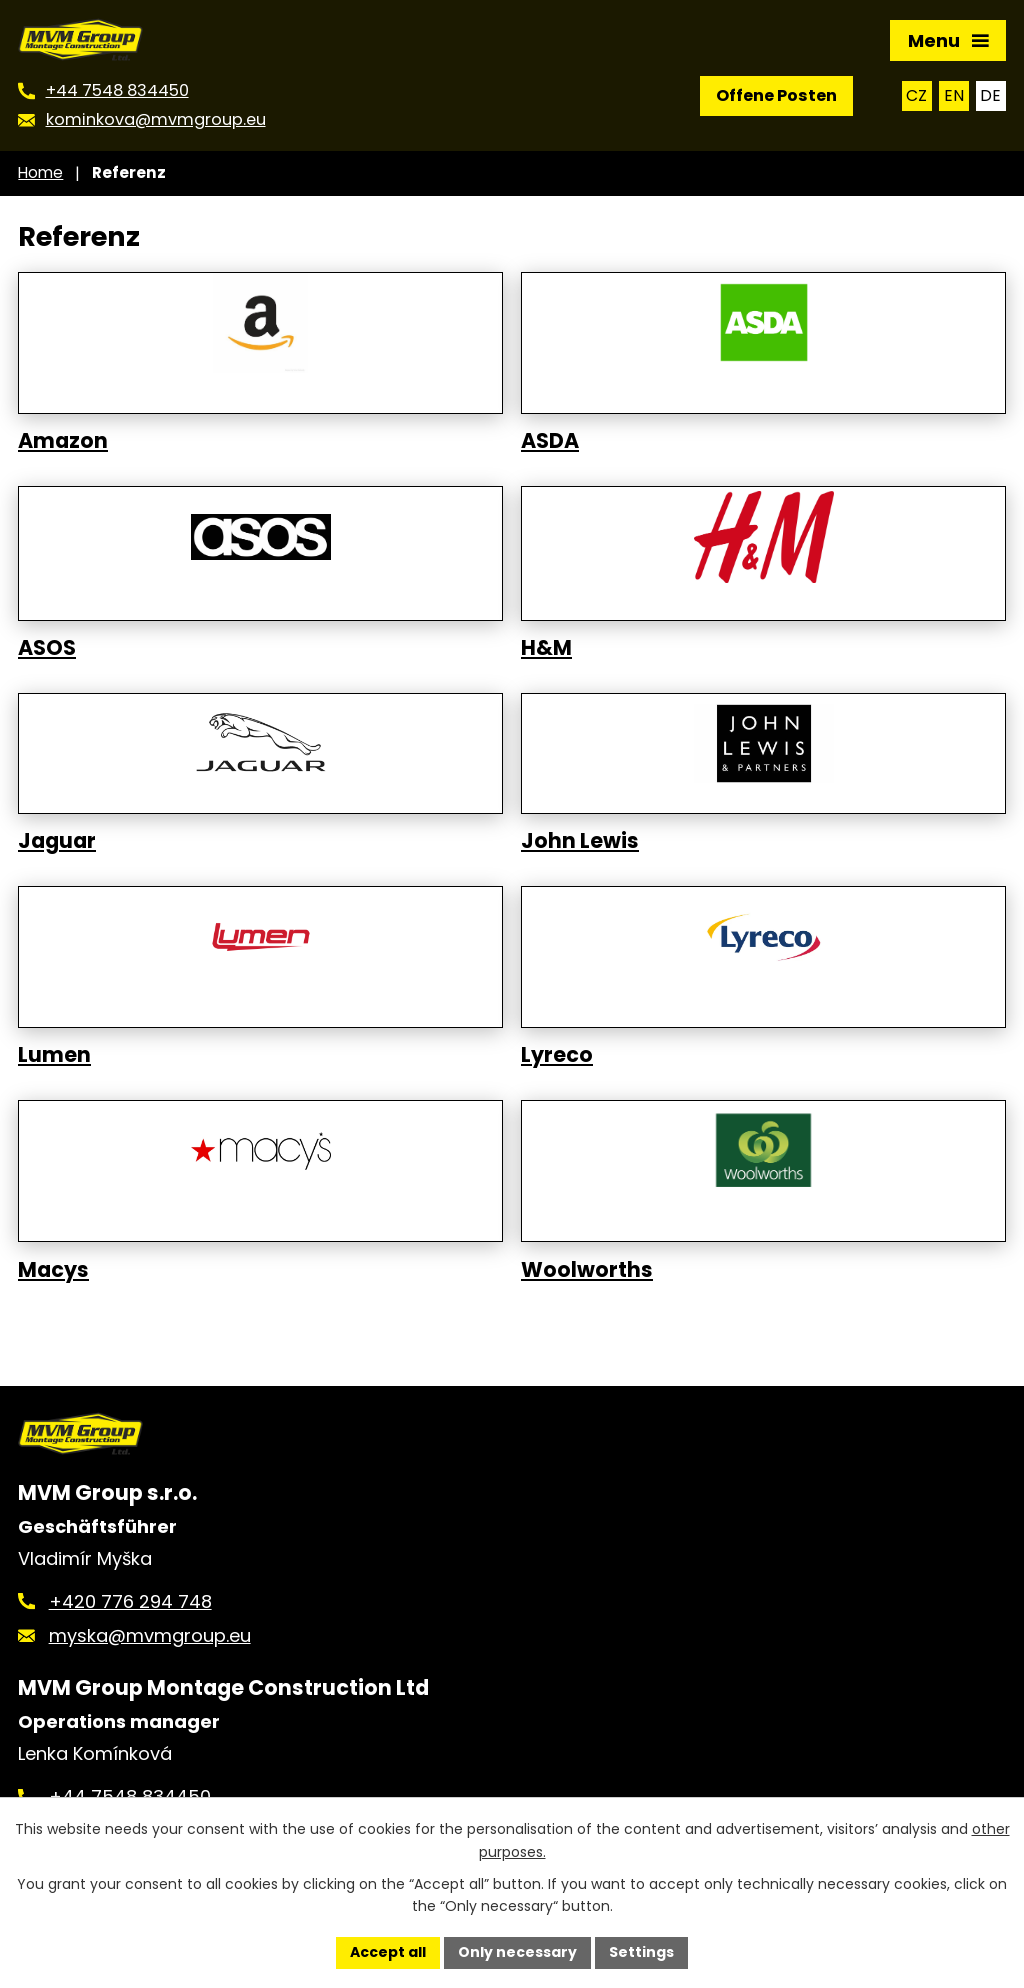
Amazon (63, 441)
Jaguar (57, 841)
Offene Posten (776, 95)
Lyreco (557, 1055)
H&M (546, 648)
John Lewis (580, 841)
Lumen (54, 1055)
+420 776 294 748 (130, 1601)
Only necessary (517, 1952)
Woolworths (587, 1270)
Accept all (388, 1952)
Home (40, 172)
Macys (53, 1270)
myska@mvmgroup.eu (150, 1635)
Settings (641, 1952)
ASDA (550, 441)
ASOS (47, 648)
